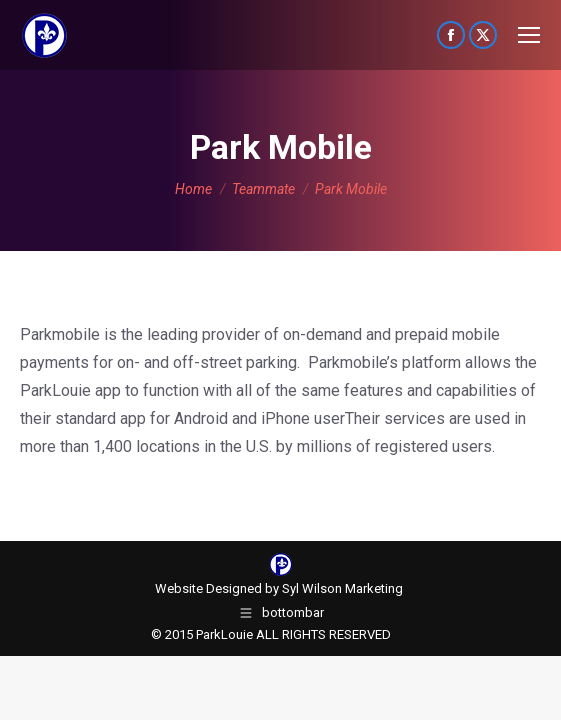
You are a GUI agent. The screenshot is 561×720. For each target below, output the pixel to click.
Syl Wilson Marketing (342, 588)
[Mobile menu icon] (529, 35)
